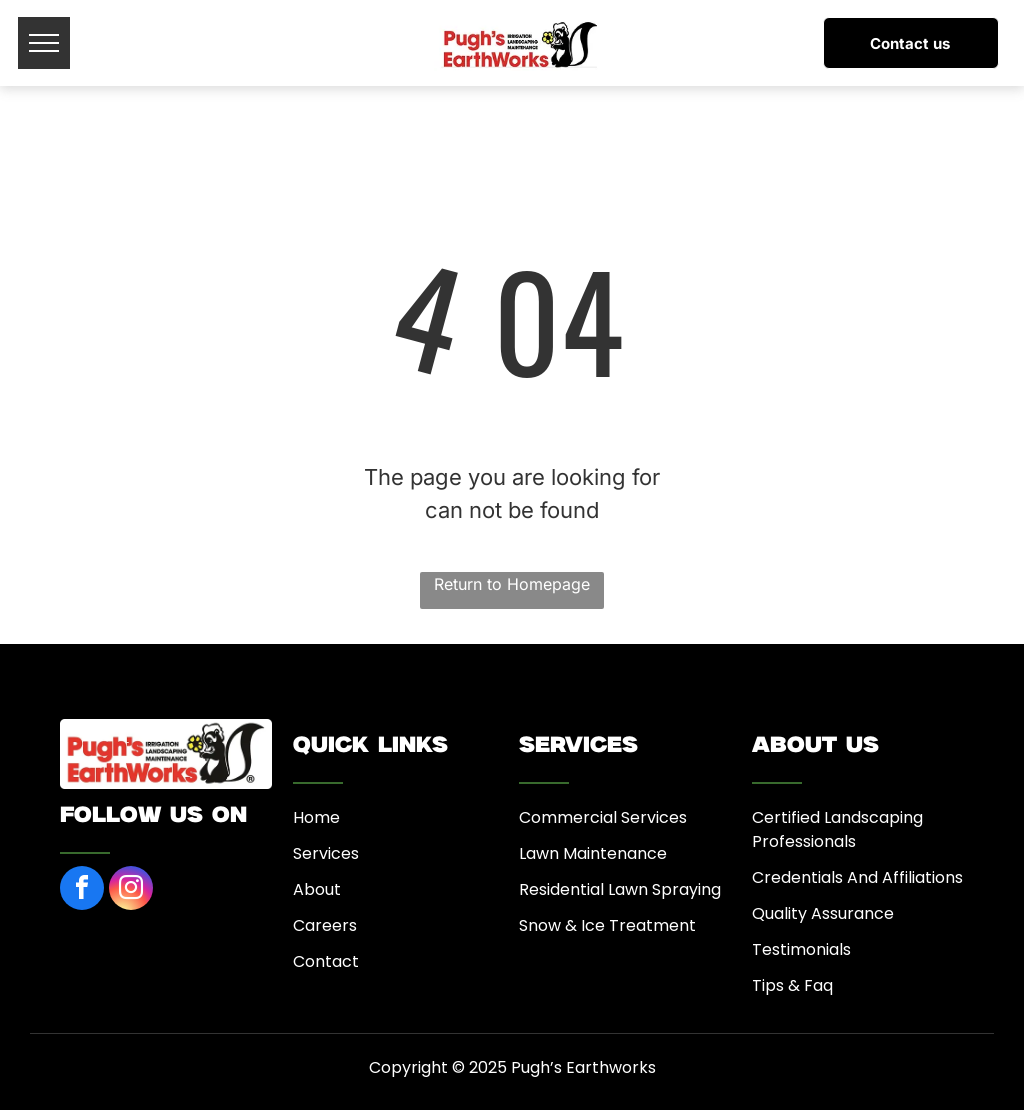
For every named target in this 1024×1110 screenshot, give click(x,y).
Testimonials (801, 949)
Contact (326, 961)
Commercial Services (603, 817)
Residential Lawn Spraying (620, 889)
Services (326, 853)
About (317, 889)
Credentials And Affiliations (857, 877)
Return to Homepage (512, 584)
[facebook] (82, 890)
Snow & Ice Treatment (607, 925)
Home (316, 817)
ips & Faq (797, 985)
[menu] (44, 43)
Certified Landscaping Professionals (837, 829)
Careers (325, 925)
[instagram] (131, 890)
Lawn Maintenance (593, 853)
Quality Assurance (823, 913)
